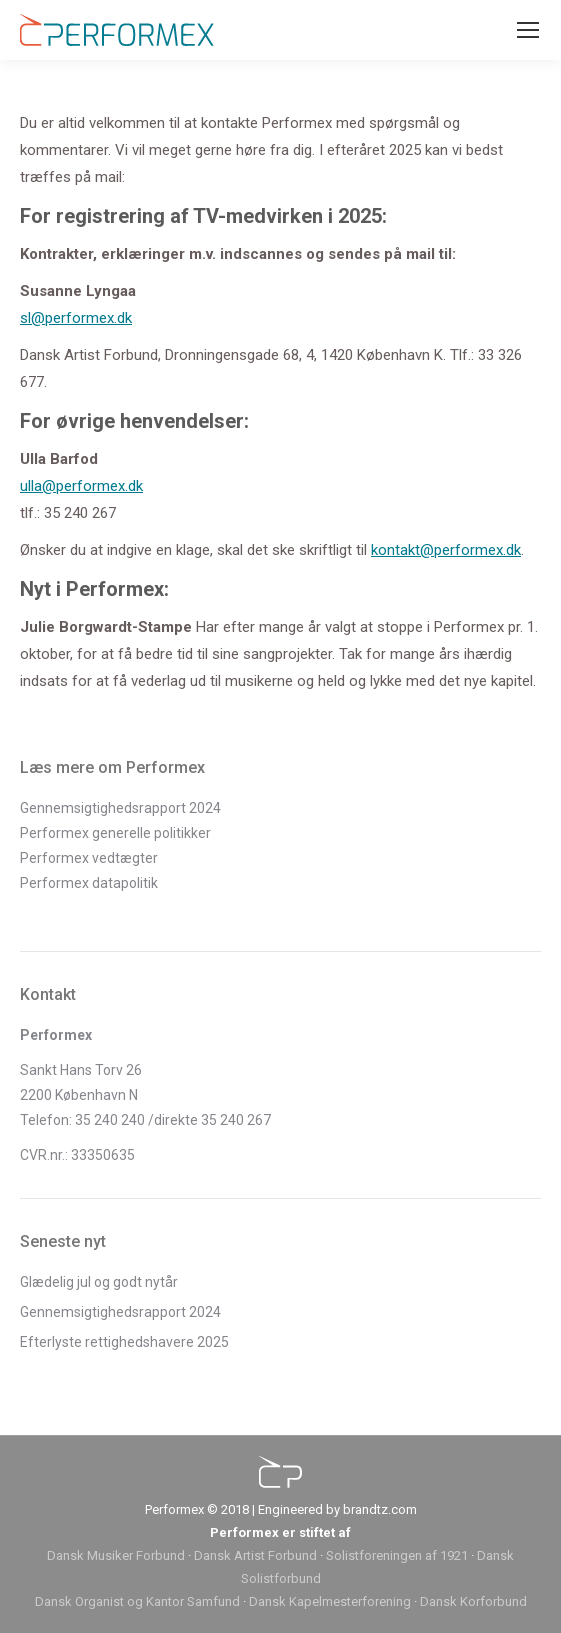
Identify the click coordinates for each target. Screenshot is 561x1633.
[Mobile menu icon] (528, 30)
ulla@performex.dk (81, 486)
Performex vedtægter (89, 858)
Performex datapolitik (89, 883)
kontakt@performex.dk (446, 550)
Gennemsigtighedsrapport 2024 (120, 808)
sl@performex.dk (76, 318)
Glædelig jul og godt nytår (99, 1282)
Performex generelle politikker (115, 833)
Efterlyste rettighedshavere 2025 (124, 1342)
